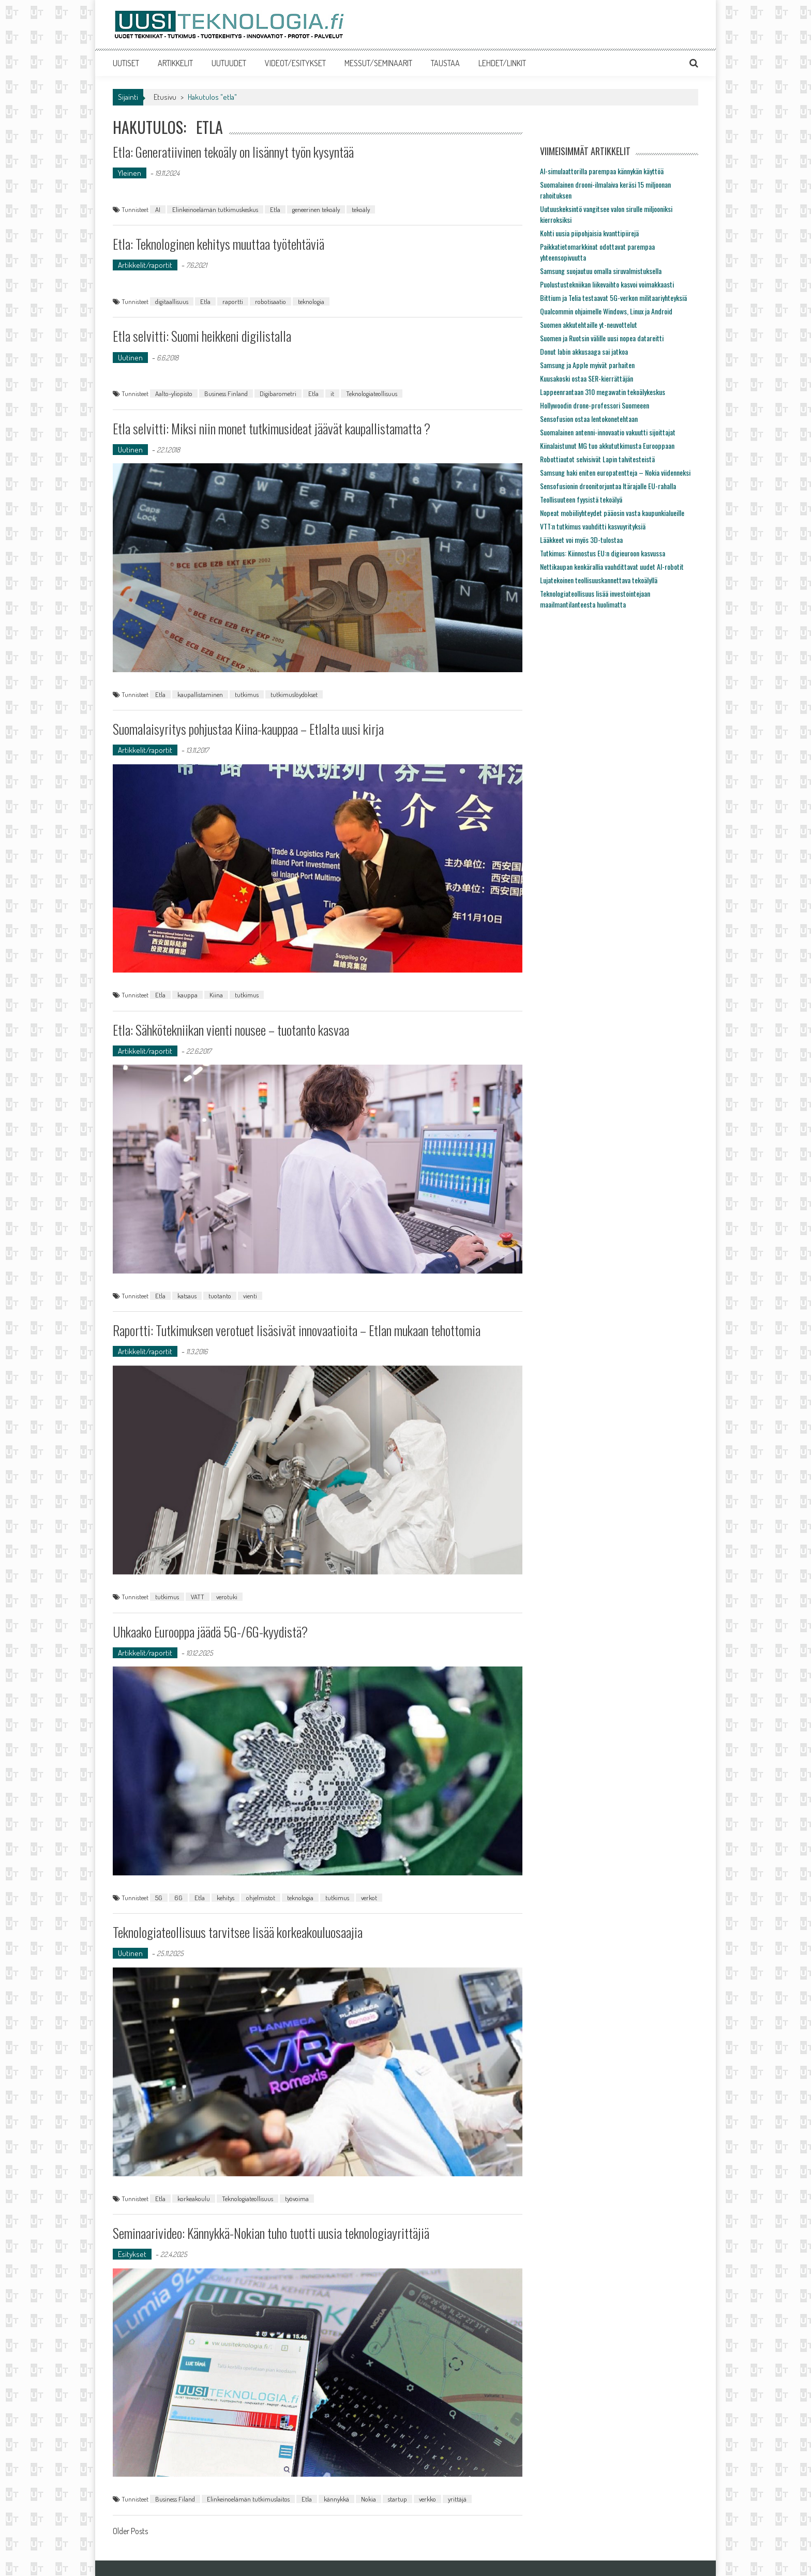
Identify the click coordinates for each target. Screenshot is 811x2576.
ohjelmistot (260, 1897)
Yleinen (129, 173)
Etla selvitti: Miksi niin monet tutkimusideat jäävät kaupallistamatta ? (271, 428)
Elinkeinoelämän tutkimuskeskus (215, 209)
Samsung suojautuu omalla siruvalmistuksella (601, 270)
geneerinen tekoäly (316, 209)
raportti (232, 301)
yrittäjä (457, 2499)
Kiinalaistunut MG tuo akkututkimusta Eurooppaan (607, 445)
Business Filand (175, 2499)
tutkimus (247, 694)
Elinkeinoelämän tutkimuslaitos (248, 2499)
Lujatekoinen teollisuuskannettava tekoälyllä (598, 579)
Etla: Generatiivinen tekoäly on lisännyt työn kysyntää (233, 152)
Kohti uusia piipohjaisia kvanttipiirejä (589, 233)
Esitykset (132, 2254)
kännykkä (336, 2499)
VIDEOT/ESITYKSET (295, 63)
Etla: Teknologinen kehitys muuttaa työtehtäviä (218, 244)
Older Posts (130, 2532)
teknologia (311, 301)
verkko (427, 2499)
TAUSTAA (445, 63)
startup (397, 2499)
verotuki (226, 1597)
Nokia (368, 2499)
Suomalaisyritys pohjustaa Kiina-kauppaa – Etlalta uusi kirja (248, 729)
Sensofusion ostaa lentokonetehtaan (589, 418)
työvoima (297, 2198)
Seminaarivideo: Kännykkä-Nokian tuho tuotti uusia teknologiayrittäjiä (271, 2233)
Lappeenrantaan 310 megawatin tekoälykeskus (602, 391)
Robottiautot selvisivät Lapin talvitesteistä (597, 458)
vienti (250, 1296)
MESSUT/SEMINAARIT (378, 63)
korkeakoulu (193, 2198)
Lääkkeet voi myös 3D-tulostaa (581, 539)
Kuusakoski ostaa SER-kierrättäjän (586, 378)
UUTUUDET (229, 63)
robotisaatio (270, 301)
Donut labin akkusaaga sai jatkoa (584, 351)
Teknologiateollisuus (371, 393)
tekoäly (361, 209)
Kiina (216, 995)
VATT (197, 1597)
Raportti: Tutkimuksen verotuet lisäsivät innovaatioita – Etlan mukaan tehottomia (296, 1330)
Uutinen (130, 357)
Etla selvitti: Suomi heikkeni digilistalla (202, 336)
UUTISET (126, 63)
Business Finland (226, 393)
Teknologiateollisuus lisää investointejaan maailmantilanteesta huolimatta (595, 599)
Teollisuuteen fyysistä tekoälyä (581, 499)
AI (157, 209)
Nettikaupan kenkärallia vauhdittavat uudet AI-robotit (612, 566)
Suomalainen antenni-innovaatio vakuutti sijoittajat (607, 432)
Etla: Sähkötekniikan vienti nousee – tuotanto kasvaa (231, 1030)
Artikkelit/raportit (145, 265)
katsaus (187, 1296)
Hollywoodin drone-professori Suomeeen (594, 405)
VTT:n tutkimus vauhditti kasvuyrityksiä (592, 526)
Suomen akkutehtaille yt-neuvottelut (588, 324)
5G (158, 1897)
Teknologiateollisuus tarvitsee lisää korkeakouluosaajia (238, 1932)
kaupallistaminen (200, 694)
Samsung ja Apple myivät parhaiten (587, 364)
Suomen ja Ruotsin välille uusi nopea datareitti (602, 337)
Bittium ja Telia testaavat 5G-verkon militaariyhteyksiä (613, 297)
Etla (275, 209)
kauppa (187, 995)
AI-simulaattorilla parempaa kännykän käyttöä (602, 170)
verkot (369, 1897)
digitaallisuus (171, 301)
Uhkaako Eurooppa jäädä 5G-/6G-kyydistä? (210, 1632)
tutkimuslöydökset (294, 694)
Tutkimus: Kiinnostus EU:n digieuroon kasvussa (602, 553)
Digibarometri (278, 393)
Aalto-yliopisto (173, 393)
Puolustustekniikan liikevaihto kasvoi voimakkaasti (607, 284)
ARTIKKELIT (175, 63)
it (332, 393)
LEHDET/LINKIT (502, 63)
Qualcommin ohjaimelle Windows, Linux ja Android (606, 311)
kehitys (225, 1897)
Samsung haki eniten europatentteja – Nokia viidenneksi (615, 472)
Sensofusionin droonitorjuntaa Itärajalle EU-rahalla (608, 485)
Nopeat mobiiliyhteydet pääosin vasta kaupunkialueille (612, 512)
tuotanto (219, 1296)
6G (178, 1897)
